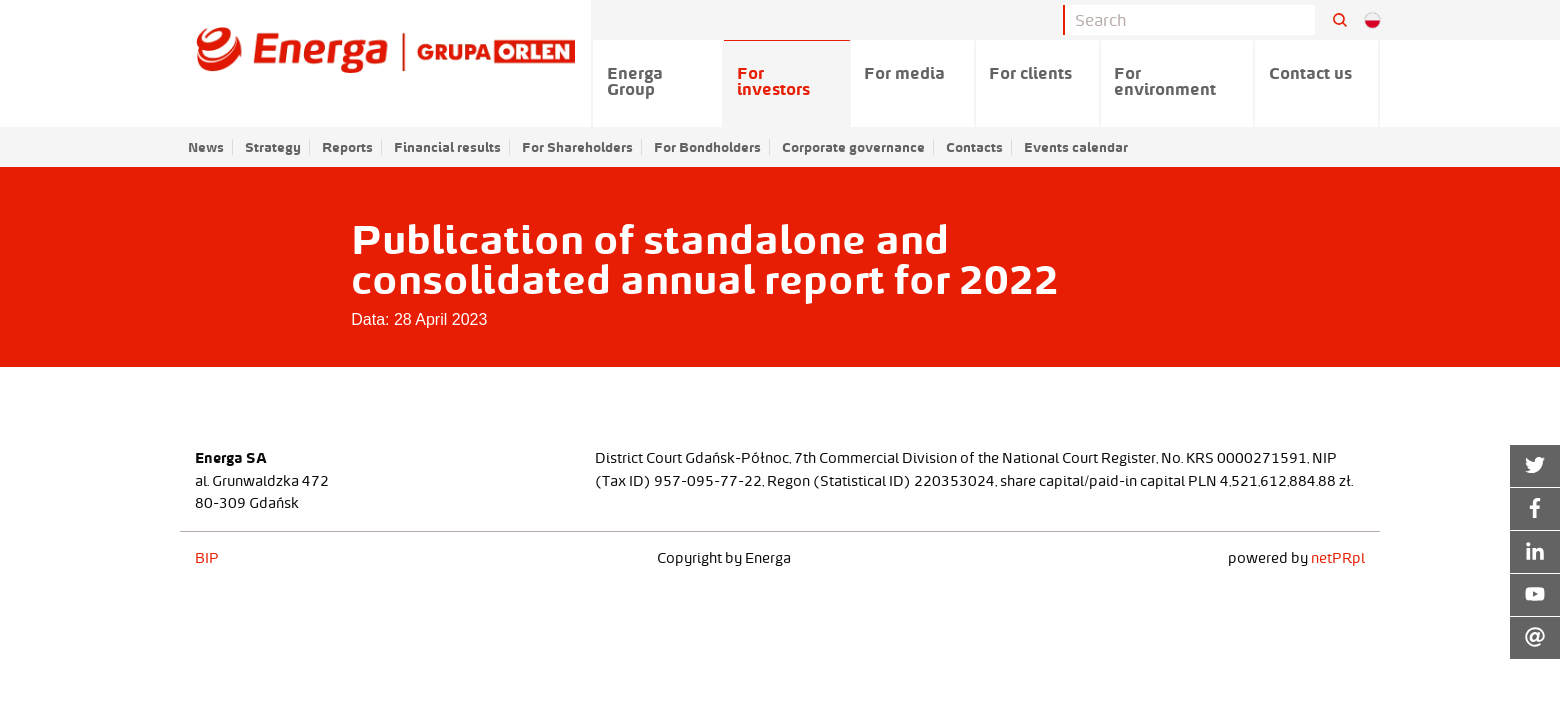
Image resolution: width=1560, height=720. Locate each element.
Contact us (1310, 73)
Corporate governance (853, 147)
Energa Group (635, 81)
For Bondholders (707, 147)
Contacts (974, 147)
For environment (1165, 81)
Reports (347, 147)
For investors (773, 81)
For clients (1030, 73)
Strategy (273, 147)
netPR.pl (1338, 558)
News (206, 147)
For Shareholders (577, 147)
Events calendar (1076, 147)
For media (904, 73)
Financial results (447, 147)
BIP (207, 558)
